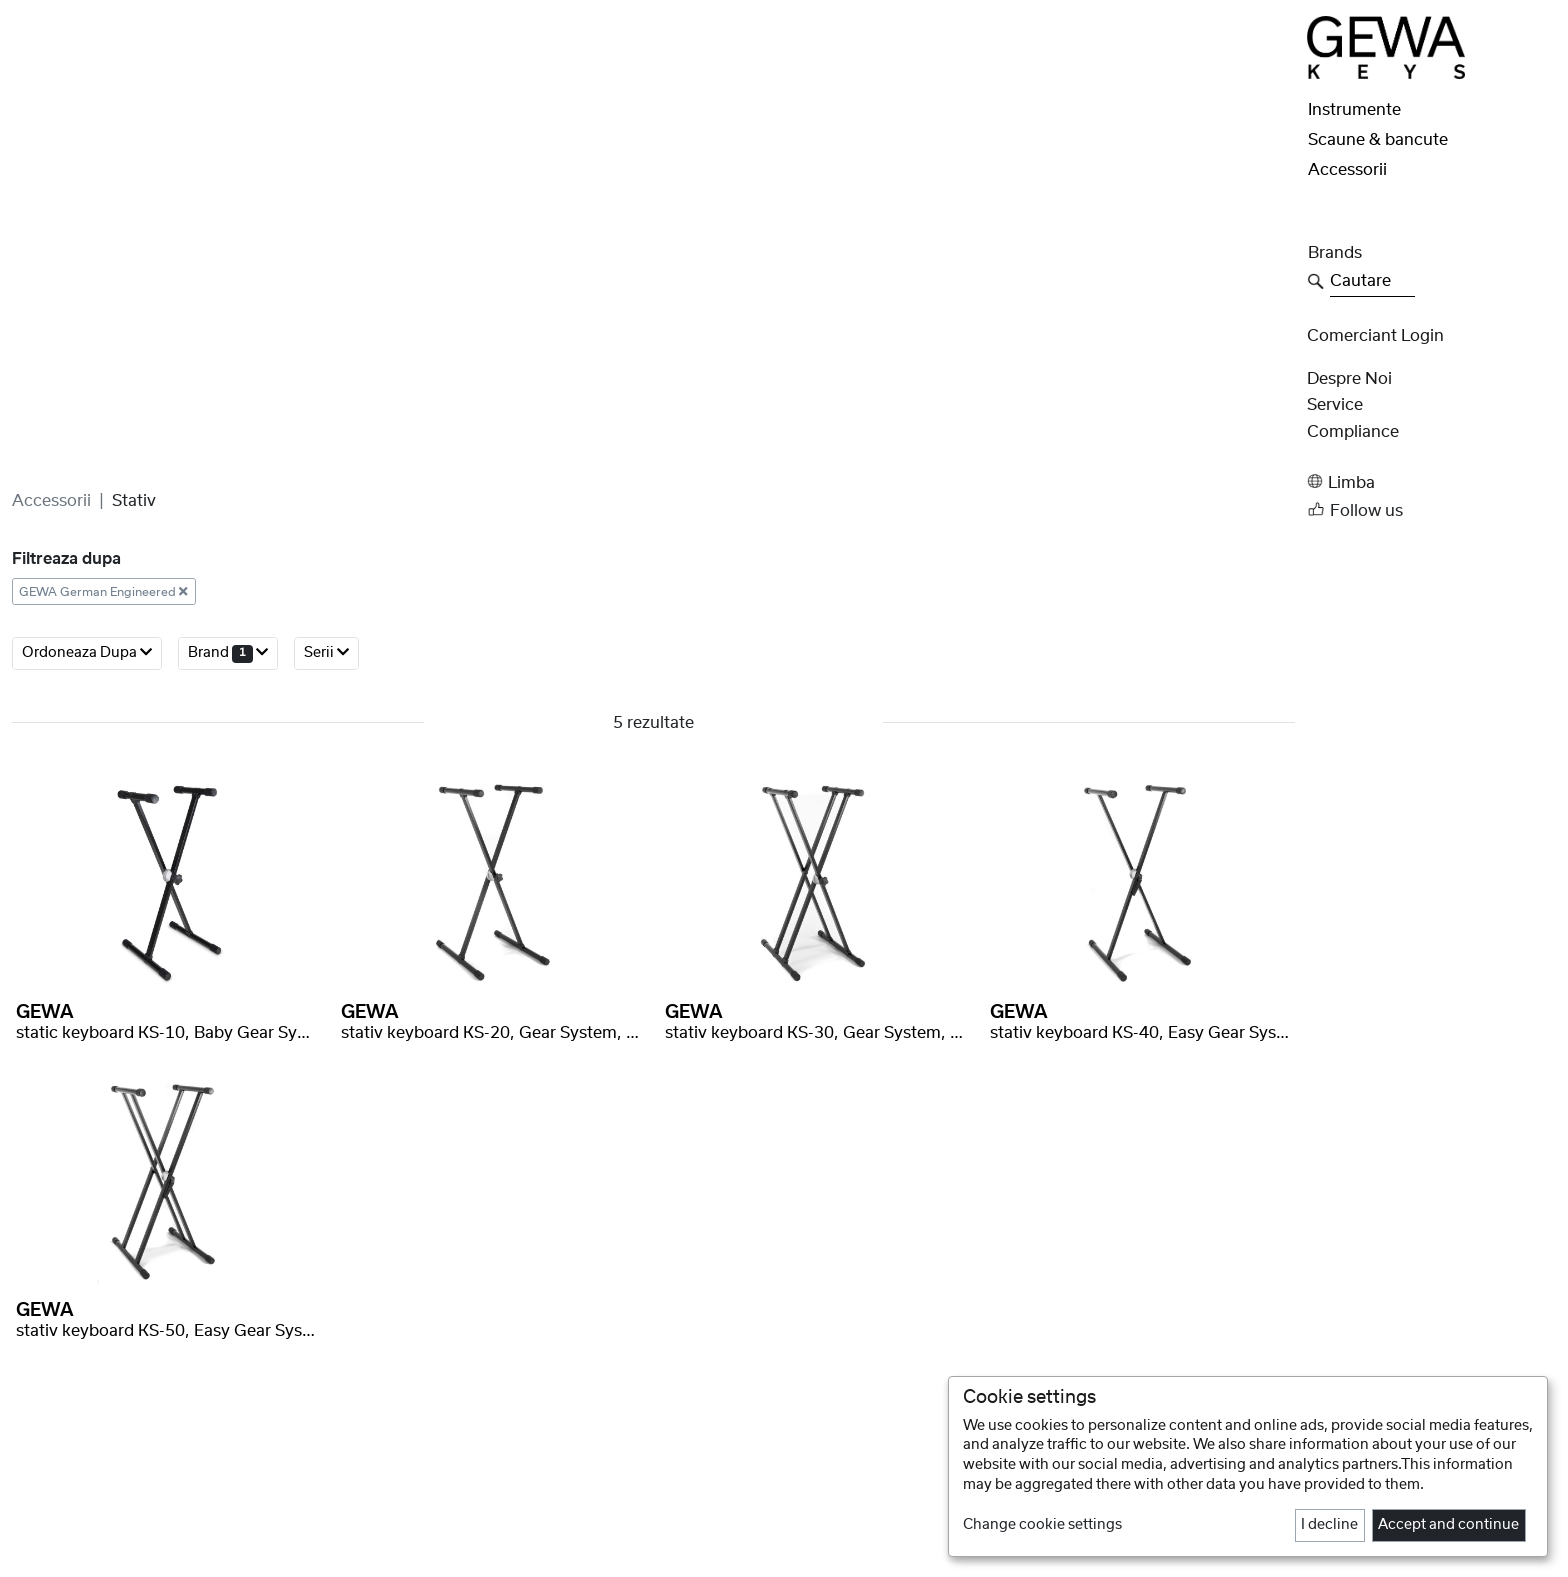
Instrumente (1354, 110)
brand (228, 771)
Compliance (1353, 432)
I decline (1329, 1525)
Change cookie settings (1042, 1525)
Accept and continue (1448, 1525)
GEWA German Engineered (103, 710)
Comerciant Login (1375, 336)
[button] (1431, 481)
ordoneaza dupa (87, 771)
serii (326, 771)
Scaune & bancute (1378, 140)
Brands (1335, 253)
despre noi (1349, 379)
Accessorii (51, 619)
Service (1335, 405)
